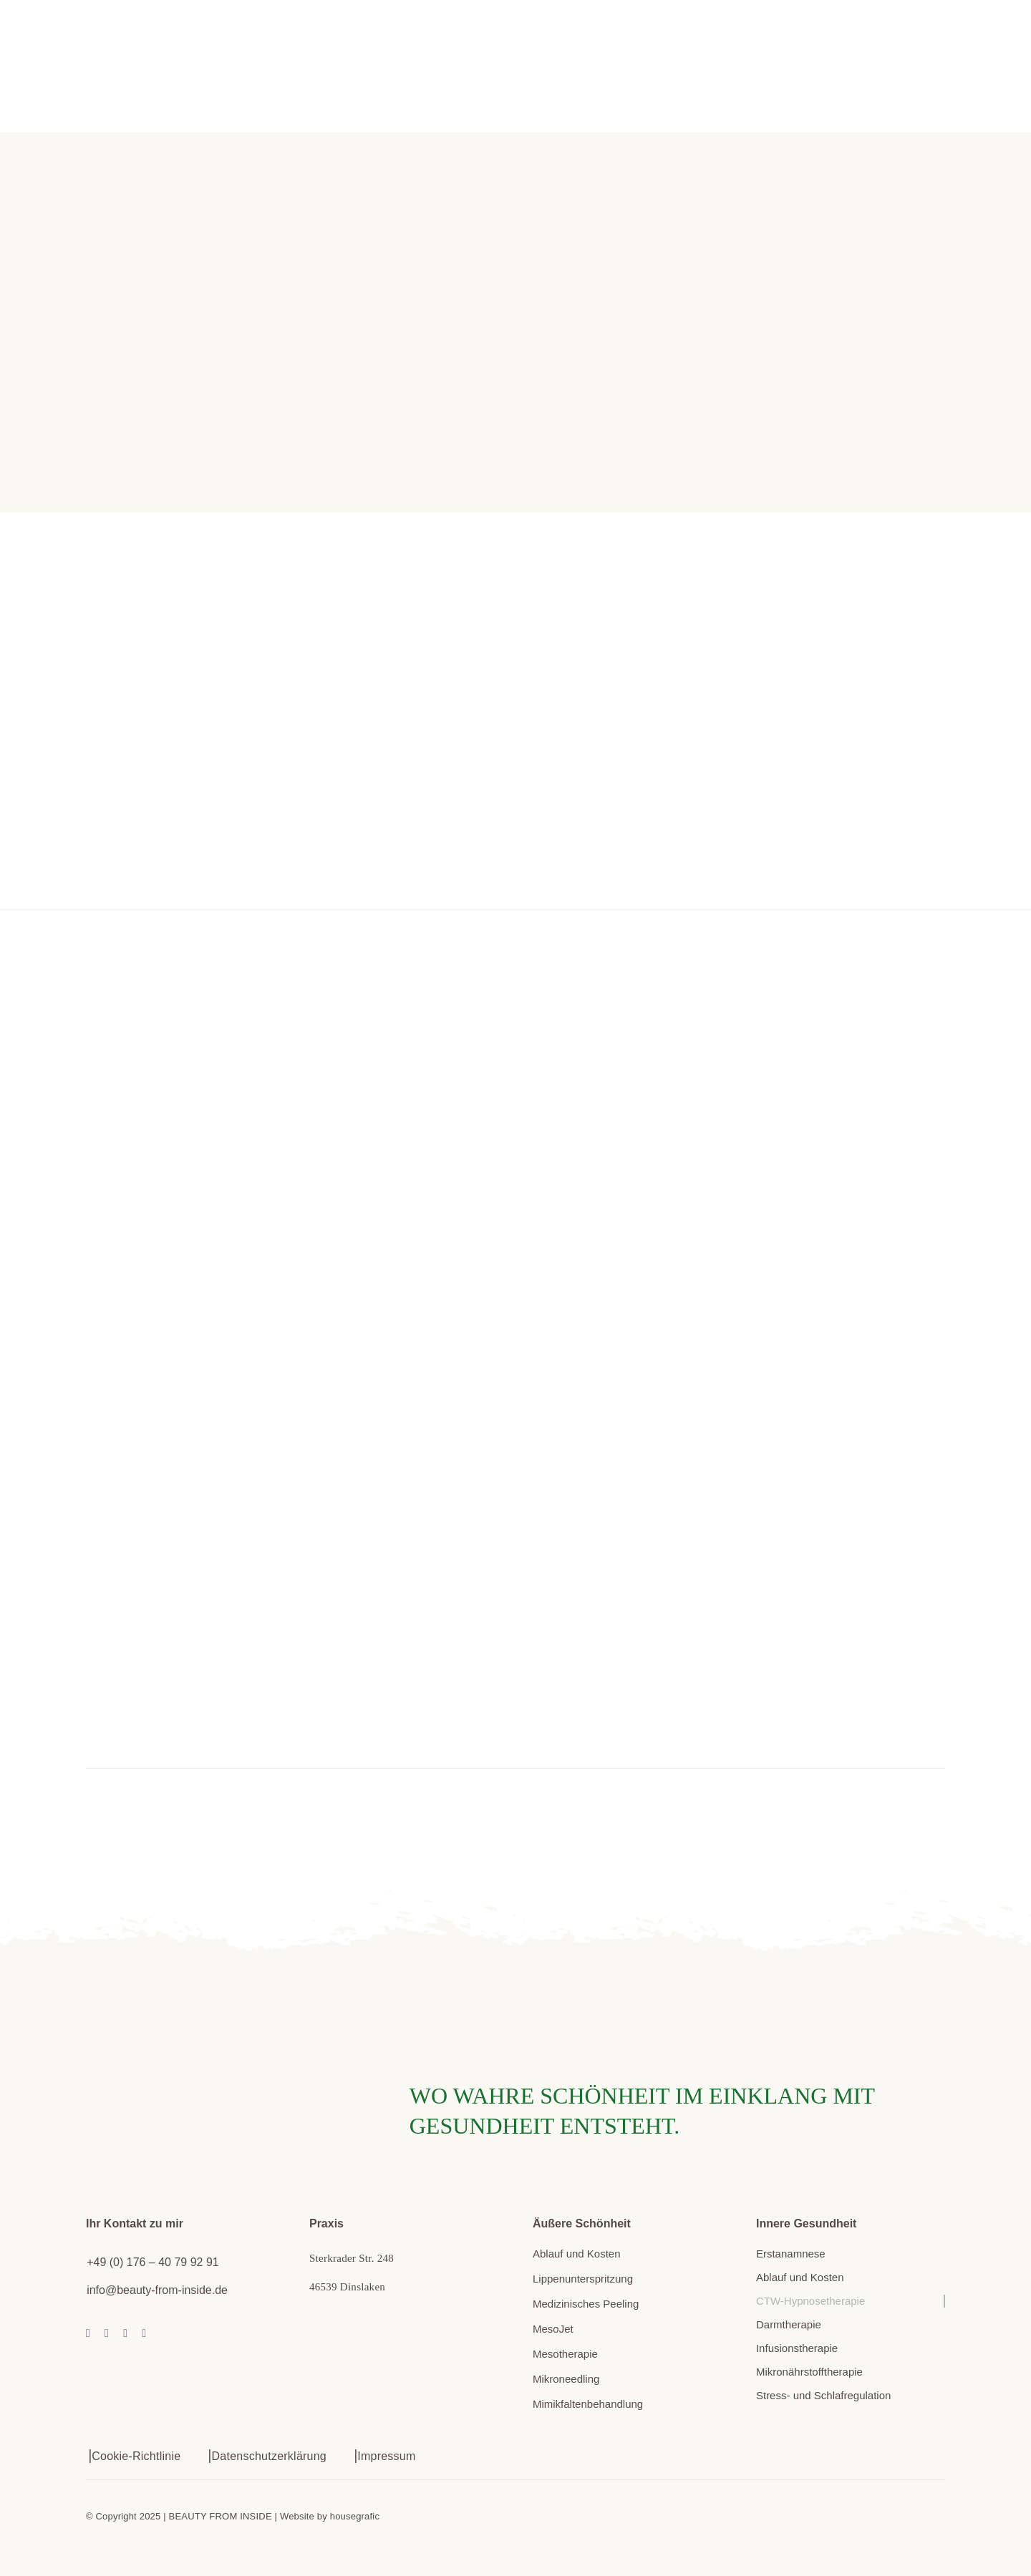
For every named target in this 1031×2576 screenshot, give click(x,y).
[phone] (144, 2333)
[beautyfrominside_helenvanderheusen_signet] (175, 2016)
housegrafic (354, 2516)
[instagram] (107, 2333)
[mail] (125, 2333)
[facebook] (88, 2333)
